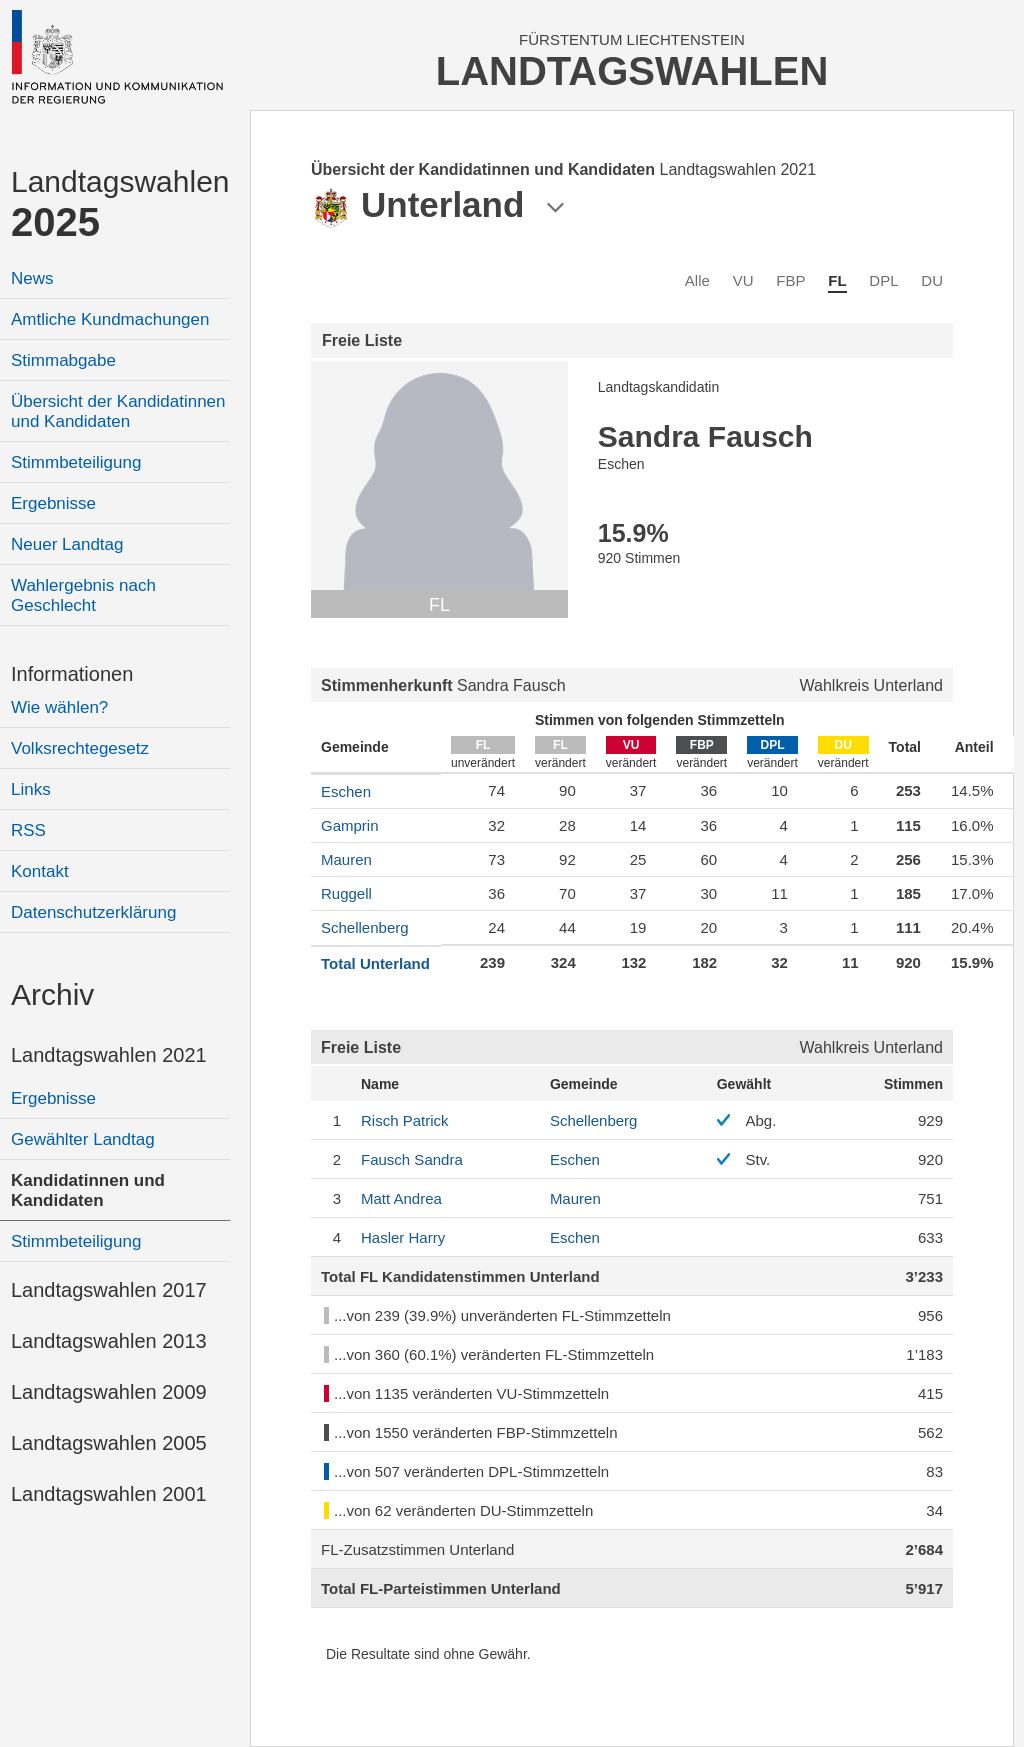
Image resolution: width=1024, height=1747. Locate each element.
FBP (790, 280)
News (32, 278)
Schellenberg (365, 927)
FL (837, 280)
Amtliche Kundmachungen (110, 319)
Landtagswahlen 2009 (109, 1392)
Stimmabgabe (63, 360)
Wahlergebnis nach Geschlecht (83, 595)
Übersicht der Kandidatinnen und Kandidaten (118, 411)
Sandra (412, 1159)
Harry (403, 1237)
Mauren (346, 859)
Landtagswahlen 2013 (109, 1341)
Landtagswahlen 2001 (109, 1494)
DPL (883, 280)
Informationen (72, 674)
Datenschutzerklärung (93, 912)
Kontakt (40, 871)
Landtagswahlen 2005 (109, 1443)
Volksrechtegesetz (80, 748)
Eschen (346, 791)
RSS (28, 830)
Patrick (405, 1120)
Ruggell (346, 893)
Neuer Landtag (67, 544)
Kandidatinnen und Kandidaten (88, 1190)
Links (31, 789)
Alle (697, 280)
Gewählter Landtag (83, 1139)
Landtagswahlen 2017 (109, 1290)
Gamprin (350, 825)
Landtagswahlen (120, 204)
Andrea (401, 1198)
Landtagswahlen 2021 (109, 1055)
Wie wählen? (59, 707)
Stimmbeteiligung (76, 462)
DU (932, 280)
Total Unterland (375, 963)
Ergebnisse (53, 503)
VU (743, 280)
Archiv (52, 994)
